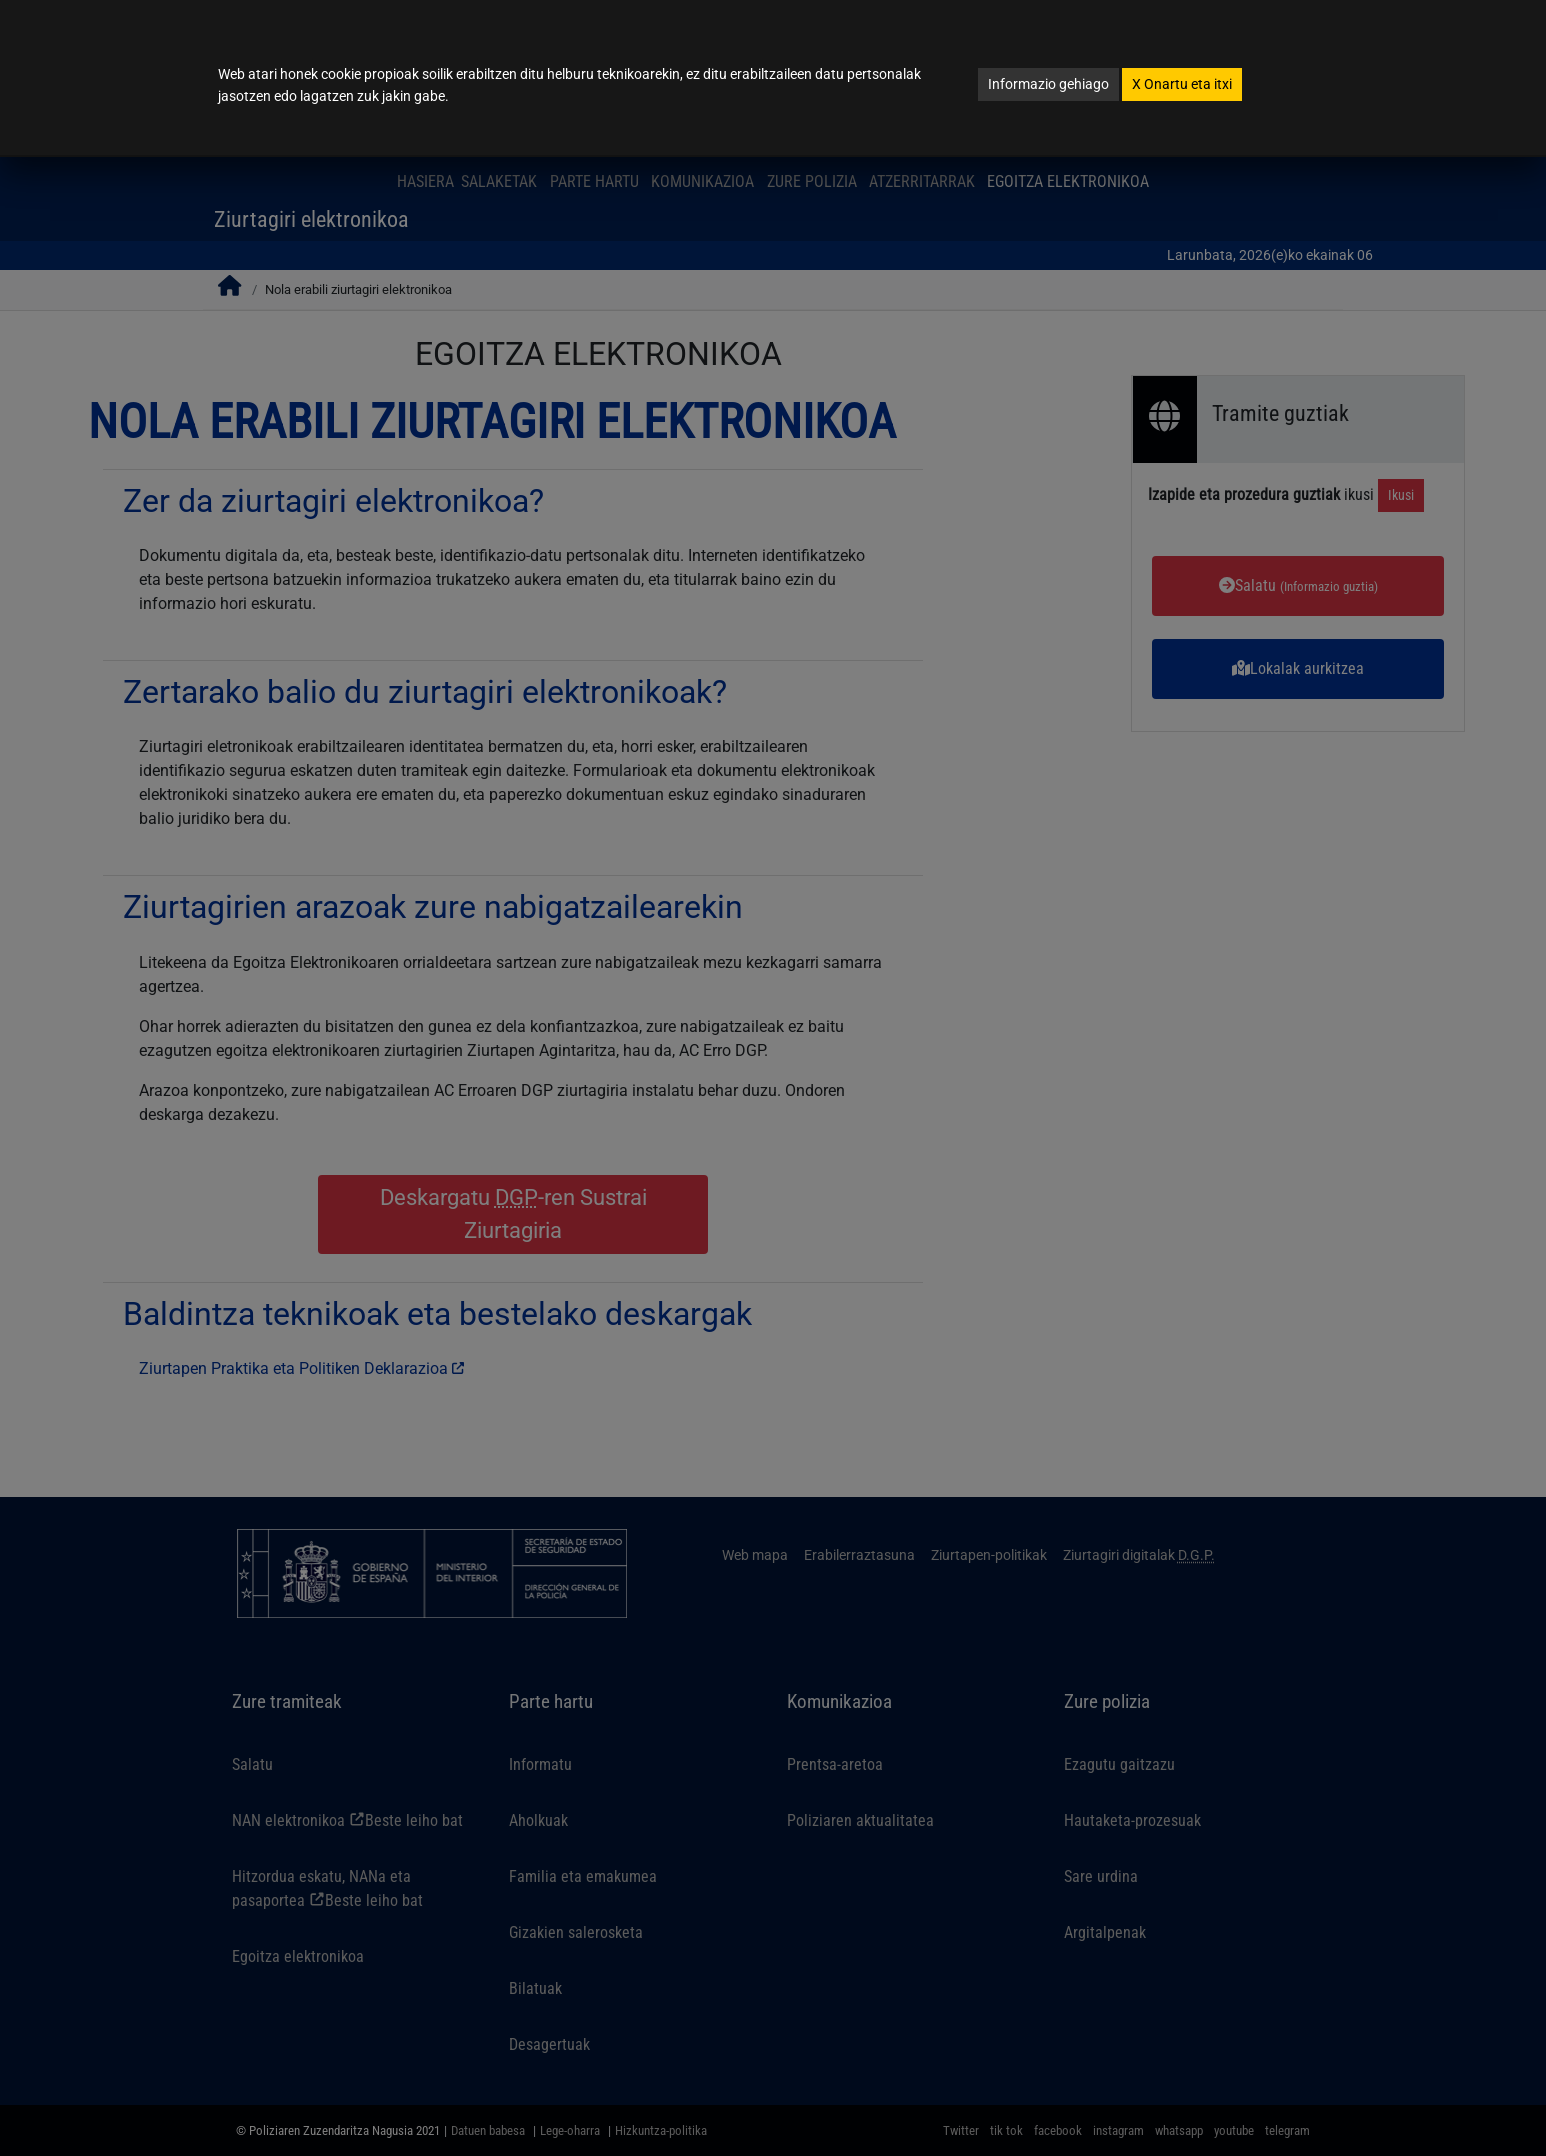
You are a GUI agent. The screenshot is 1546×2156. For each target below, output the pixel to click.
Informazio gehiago (1048, 84)
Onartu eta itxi (1182, 84)
